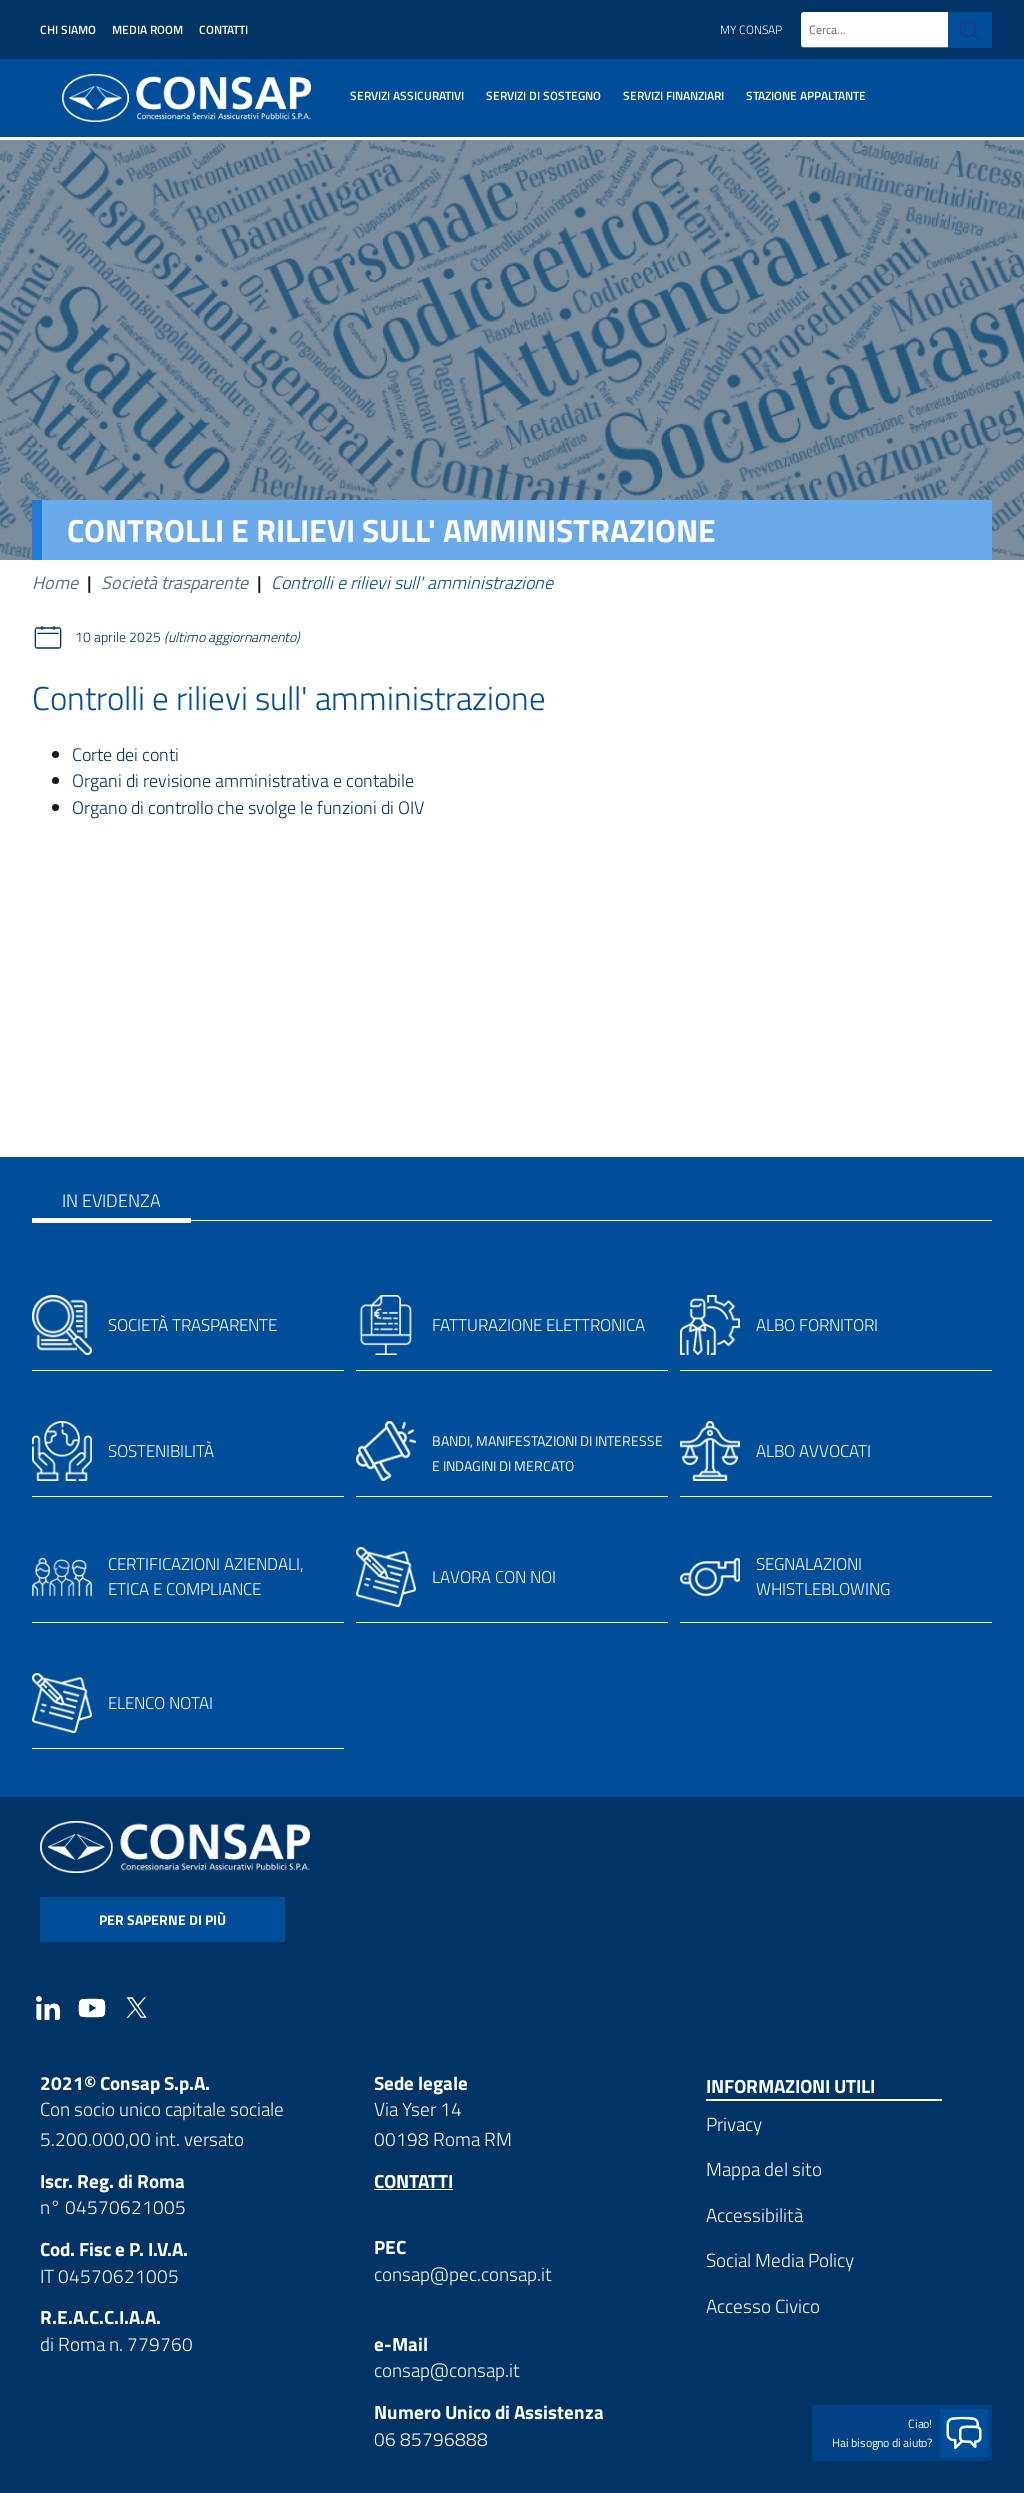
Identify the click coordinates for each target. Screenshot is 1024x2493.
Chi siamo (68, 29)
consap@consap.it (447, 2369)
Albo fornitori (817, 1325)
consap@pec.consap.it (463, 2273)
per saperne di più (162, 1919)
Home (55, 582)
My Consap (751, 29)
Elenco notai (160, 1703)
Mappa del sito (764, 2168)
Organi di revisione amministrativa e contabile (243, 780)
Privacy (734, 2123)
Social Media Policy (780, 2259)
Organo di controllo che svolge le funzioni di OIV (248, 807)
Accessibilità (754, 2214)
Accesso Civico (763, 2305)
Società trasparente (174, 582)
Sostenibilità (161, 1451)
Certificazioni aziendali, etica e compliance (206, 1577)
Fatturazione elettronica (538, 1325)
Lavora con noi (494, 1577)
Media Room (147, 29)
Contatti (223, 29)
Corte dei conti (125, 754)
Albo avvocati (813, 1451)
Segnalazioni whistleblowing (823, 1577)
